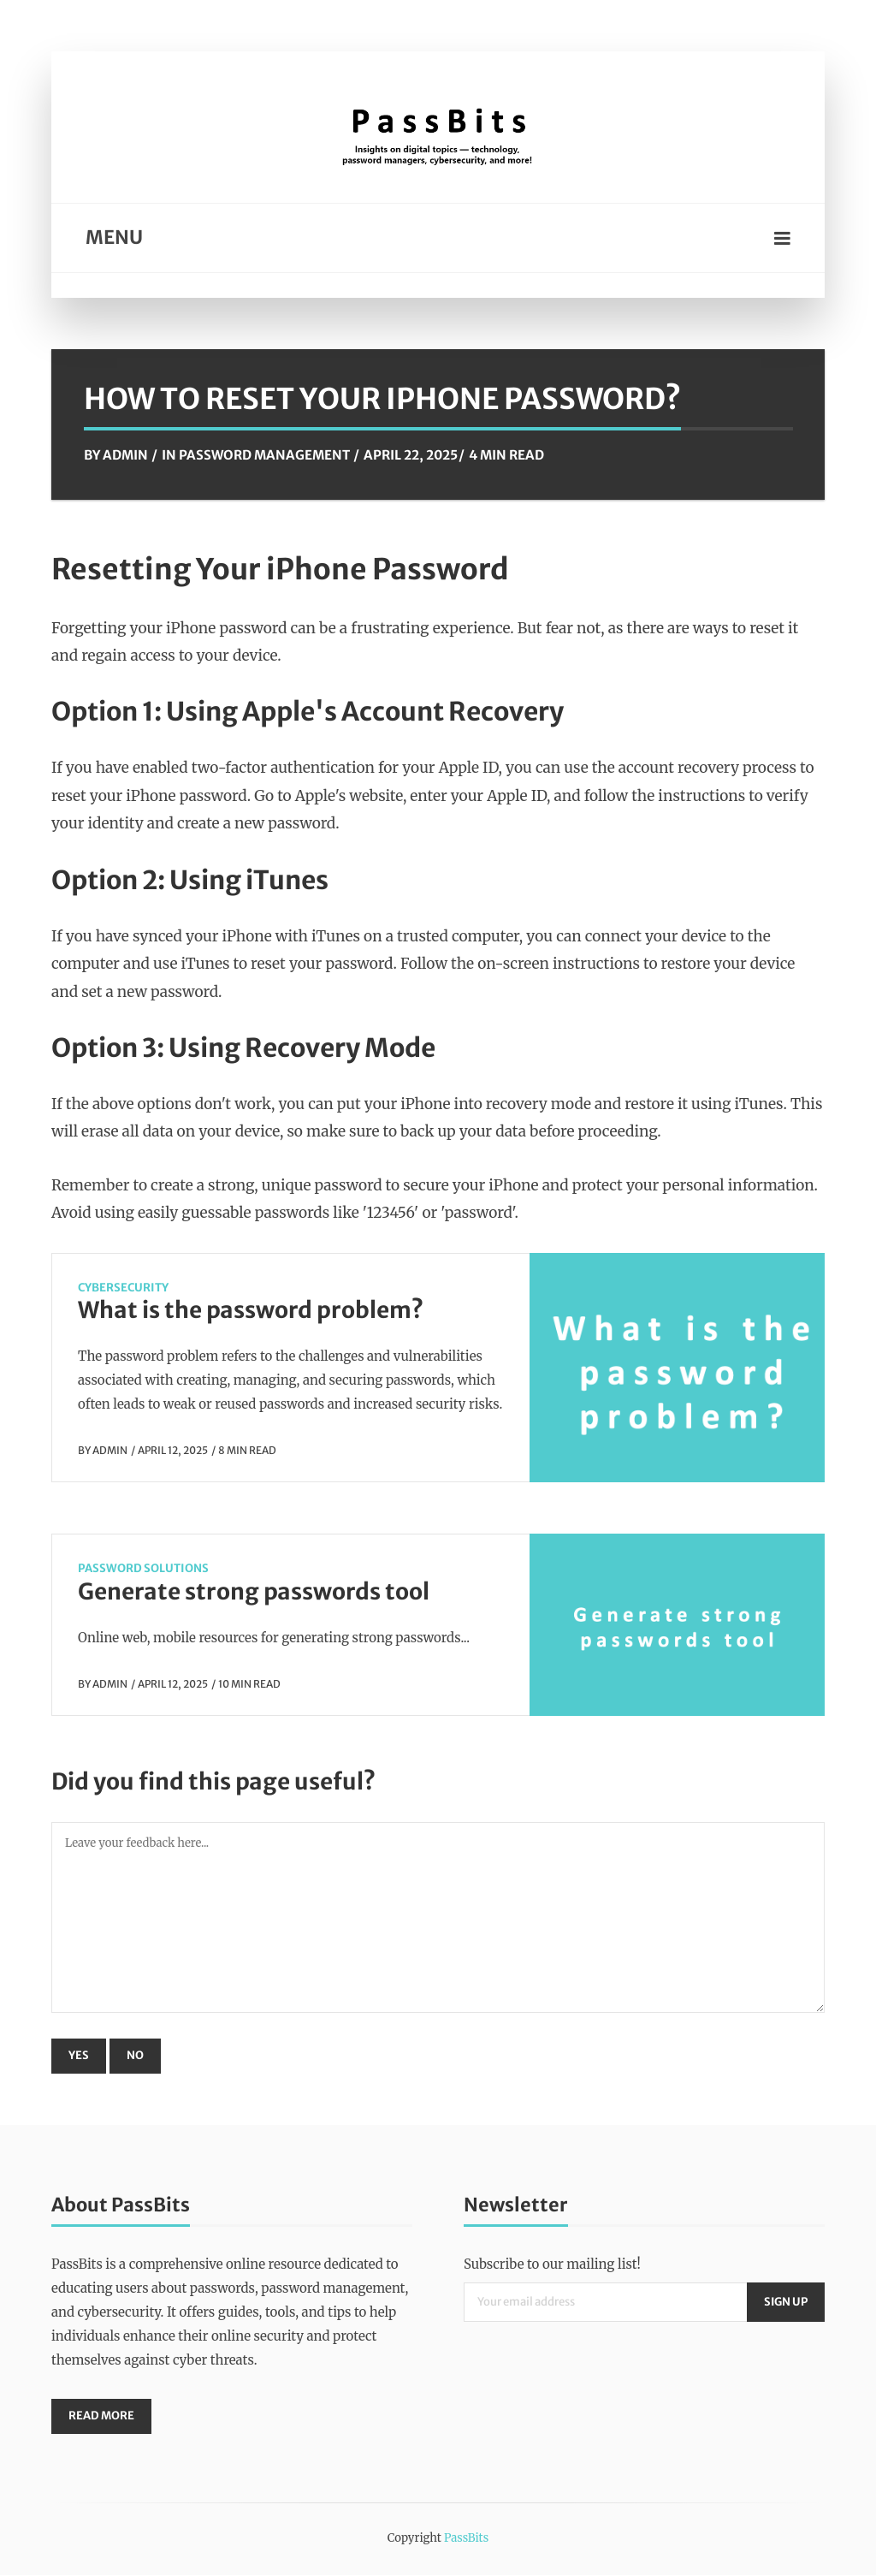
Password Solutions (143, 1568)
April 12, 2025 (173, 1450)
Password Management (264, 455)
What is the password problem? (250, 1310)
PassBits (466, 2538)
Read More (101, 2416)
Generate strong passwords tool (253, 1591)
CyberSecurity (123, 1287)
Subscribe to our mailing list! (552, 2264)
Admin (125, 455)
